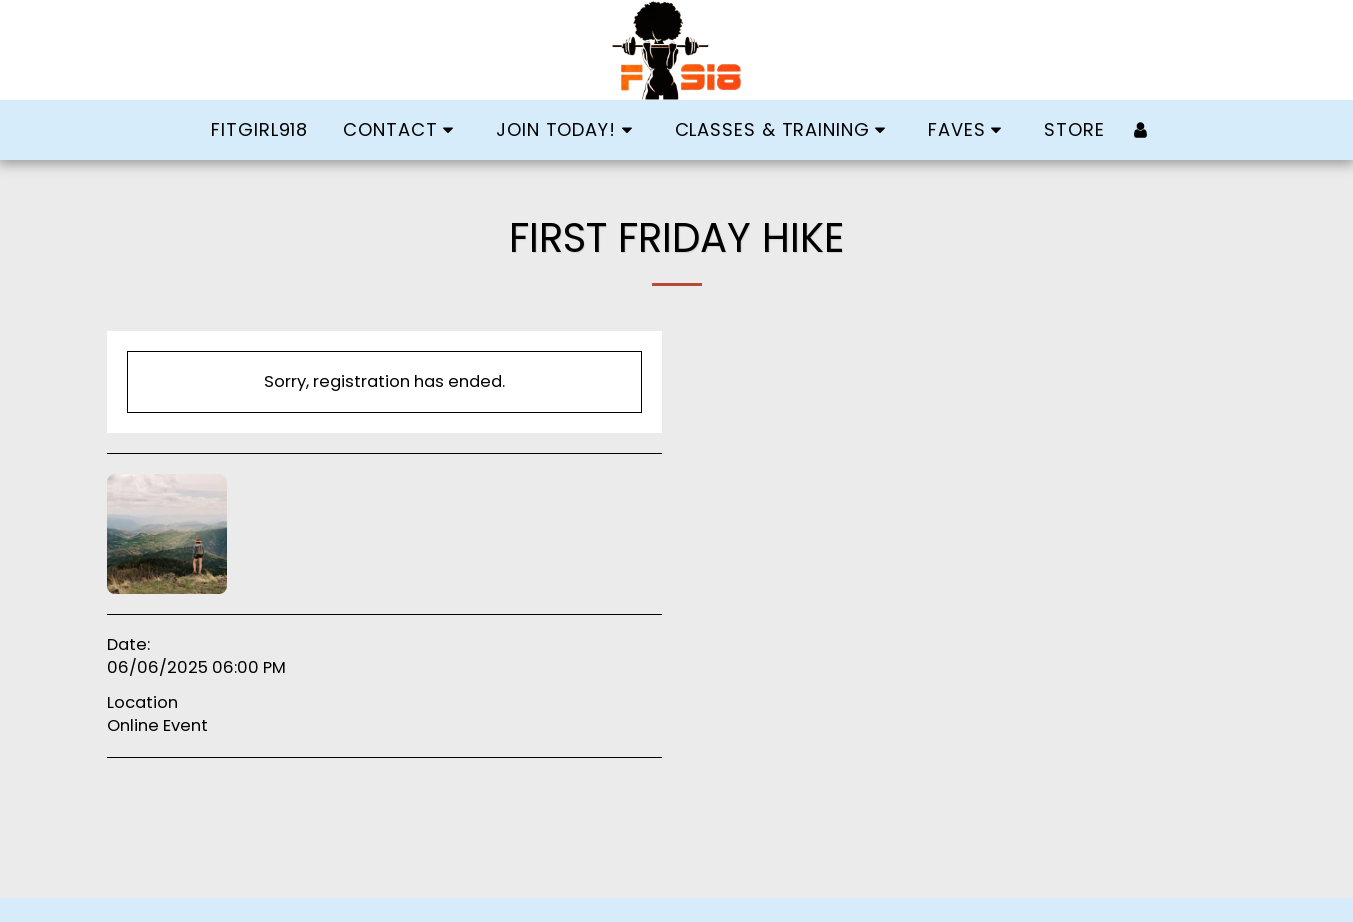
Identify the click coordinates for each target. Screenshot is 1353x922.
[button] (402, 130)
